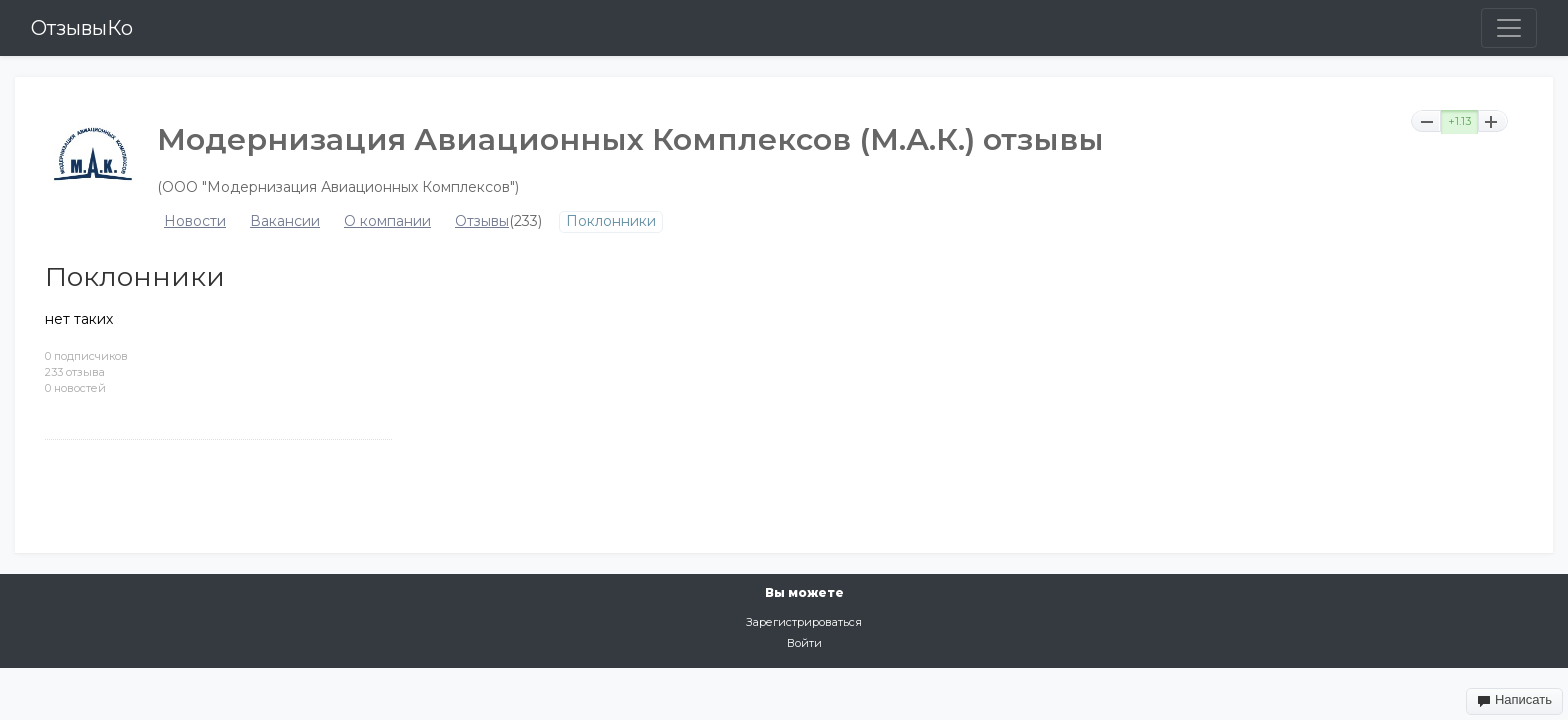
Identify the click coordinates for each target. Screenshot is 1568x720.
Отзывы (482, 221)
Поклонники (611, 221)
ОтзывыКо (82, 28)
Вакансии (285, 221)
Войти (804, 643)
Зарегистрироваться (804, 622)
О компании (387, 221)
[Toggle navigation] (1509, 28)
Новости (195, 221)
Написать (1514, 700)
